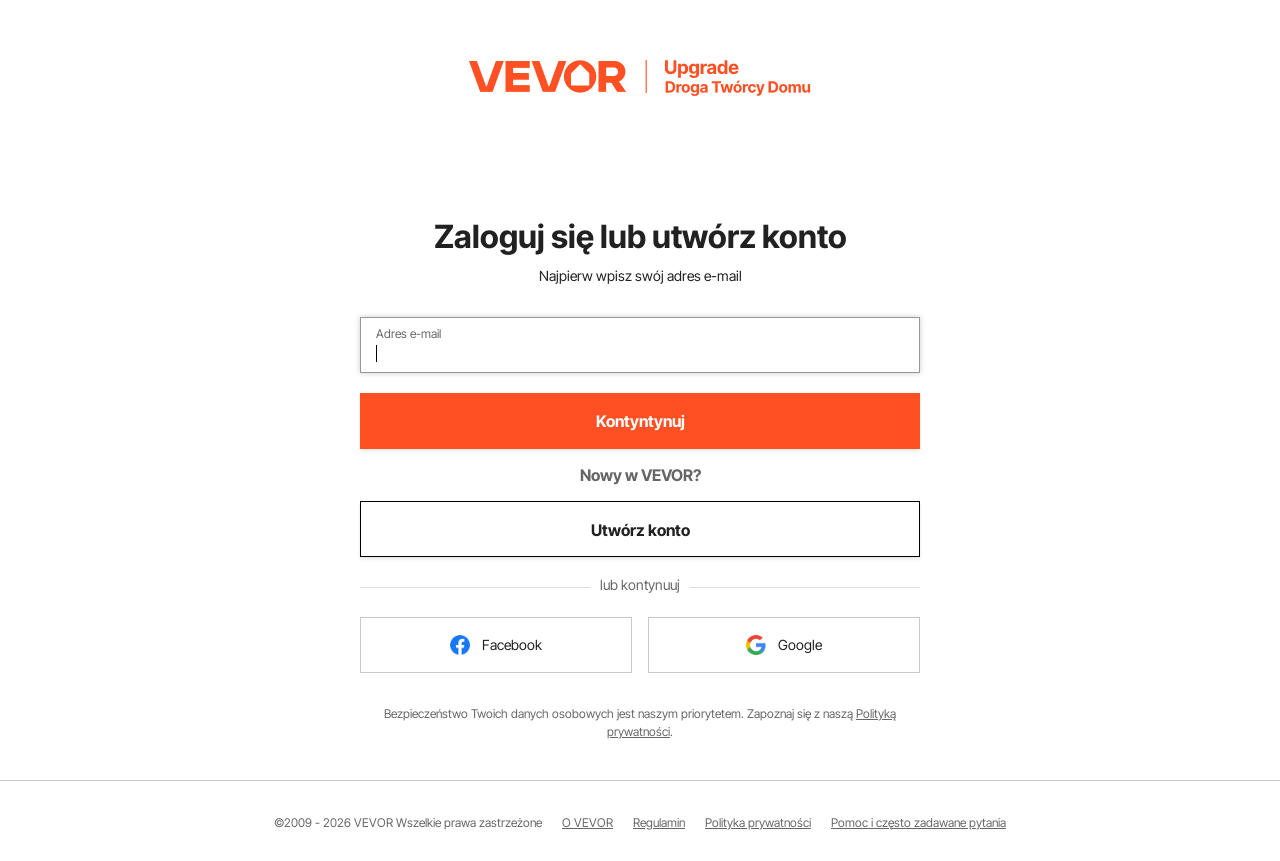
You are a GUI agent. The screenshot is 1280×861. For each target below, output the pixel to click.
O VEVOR (587, 822)
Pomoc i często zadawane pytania (918, 822)
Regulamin (659, 822)
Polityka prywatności (758, 822)
